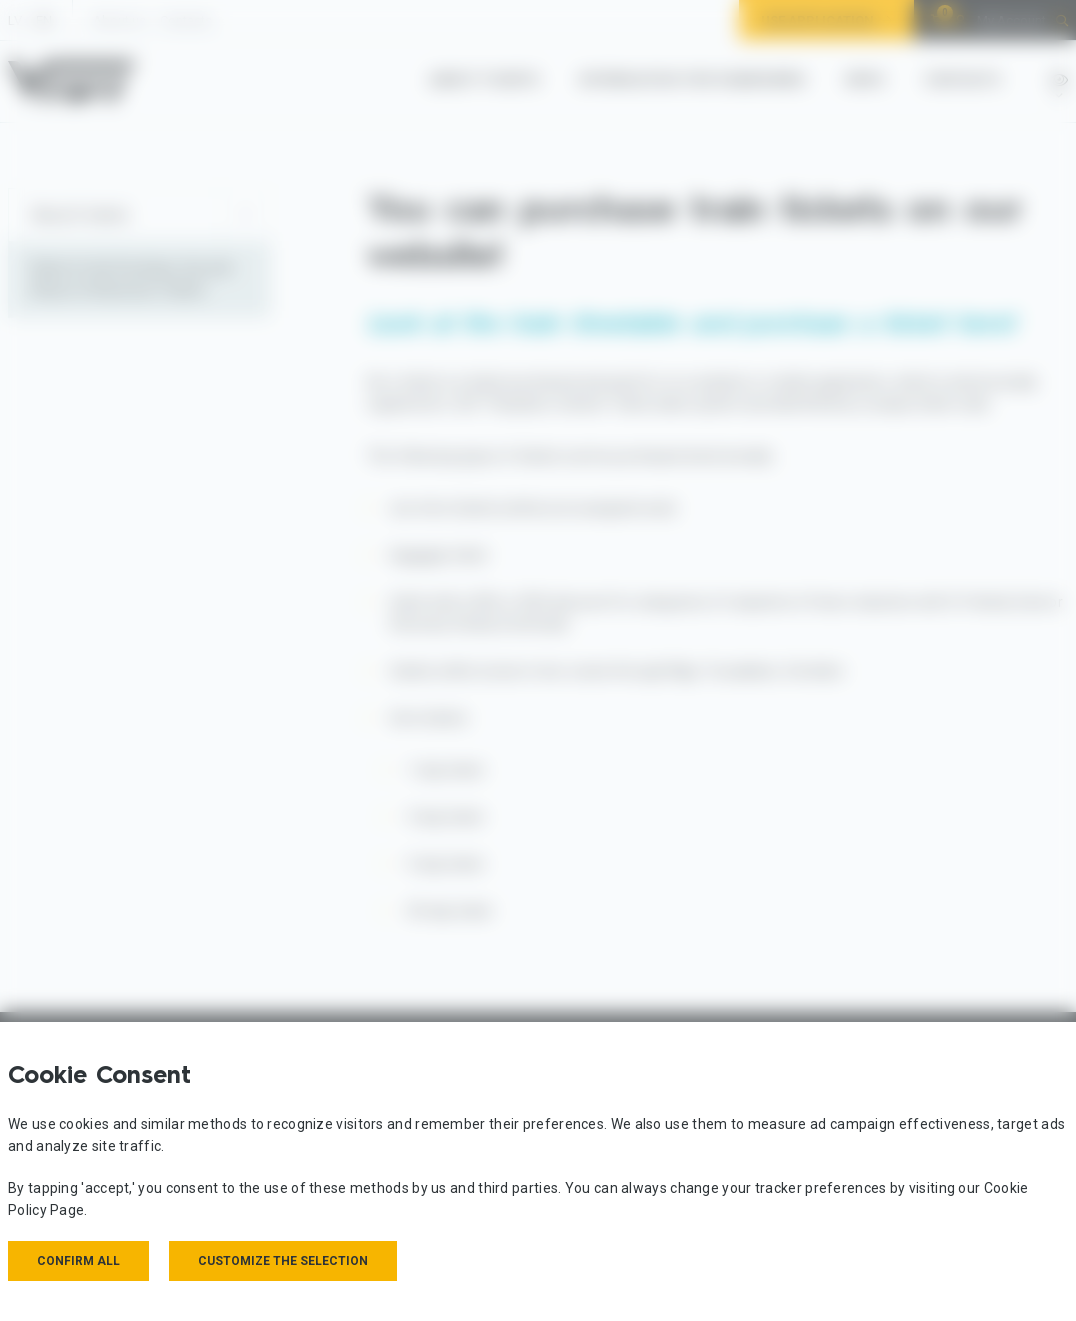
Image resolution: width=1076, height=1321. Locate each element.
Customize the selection (283, 1261)
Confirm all (78, 1261)
